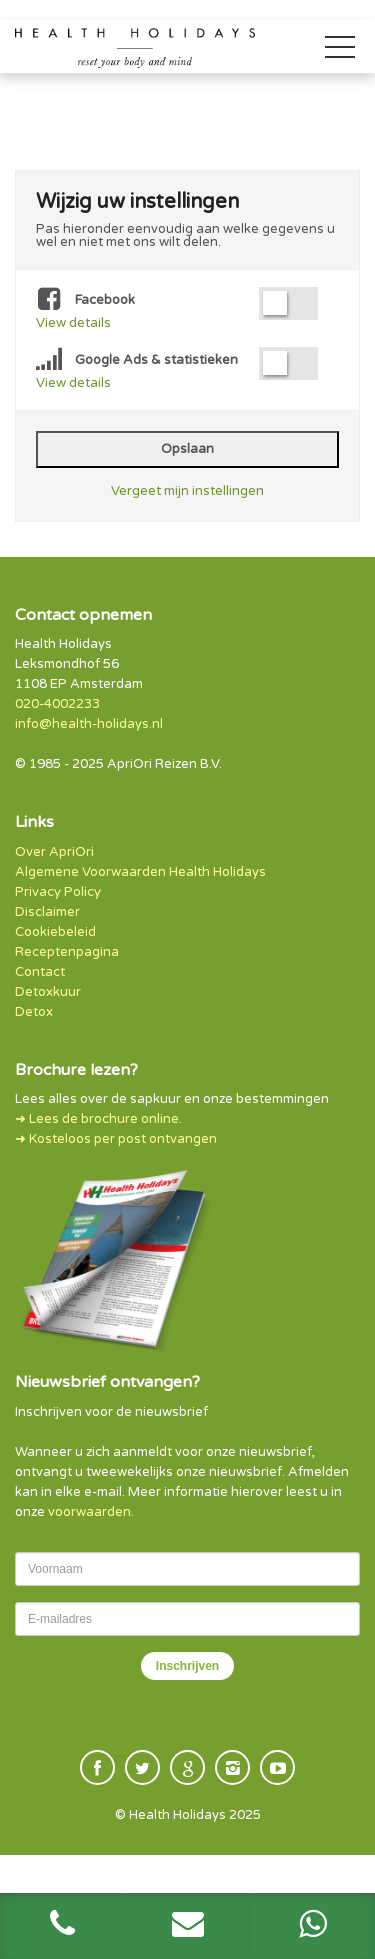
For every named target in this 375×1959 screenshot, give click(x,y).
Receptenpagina (67, 952)
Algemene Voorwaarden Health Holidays (140, 872)
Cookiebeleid (55, 932)
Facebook (85, 301)
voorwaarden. (91, 1512)
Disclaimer (47, 912)
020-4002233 (57, 704)
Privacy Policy (58, 892)
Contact (40, 972)
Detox (34, 1012)
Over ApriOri (54, 852)
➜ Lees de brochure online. (98, 1119)
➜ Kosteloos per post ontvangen (116, 1139)
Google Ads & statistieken (137, 361)
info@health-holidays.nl (89, 724)
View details (73, 323)
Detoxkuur (48, 992)
